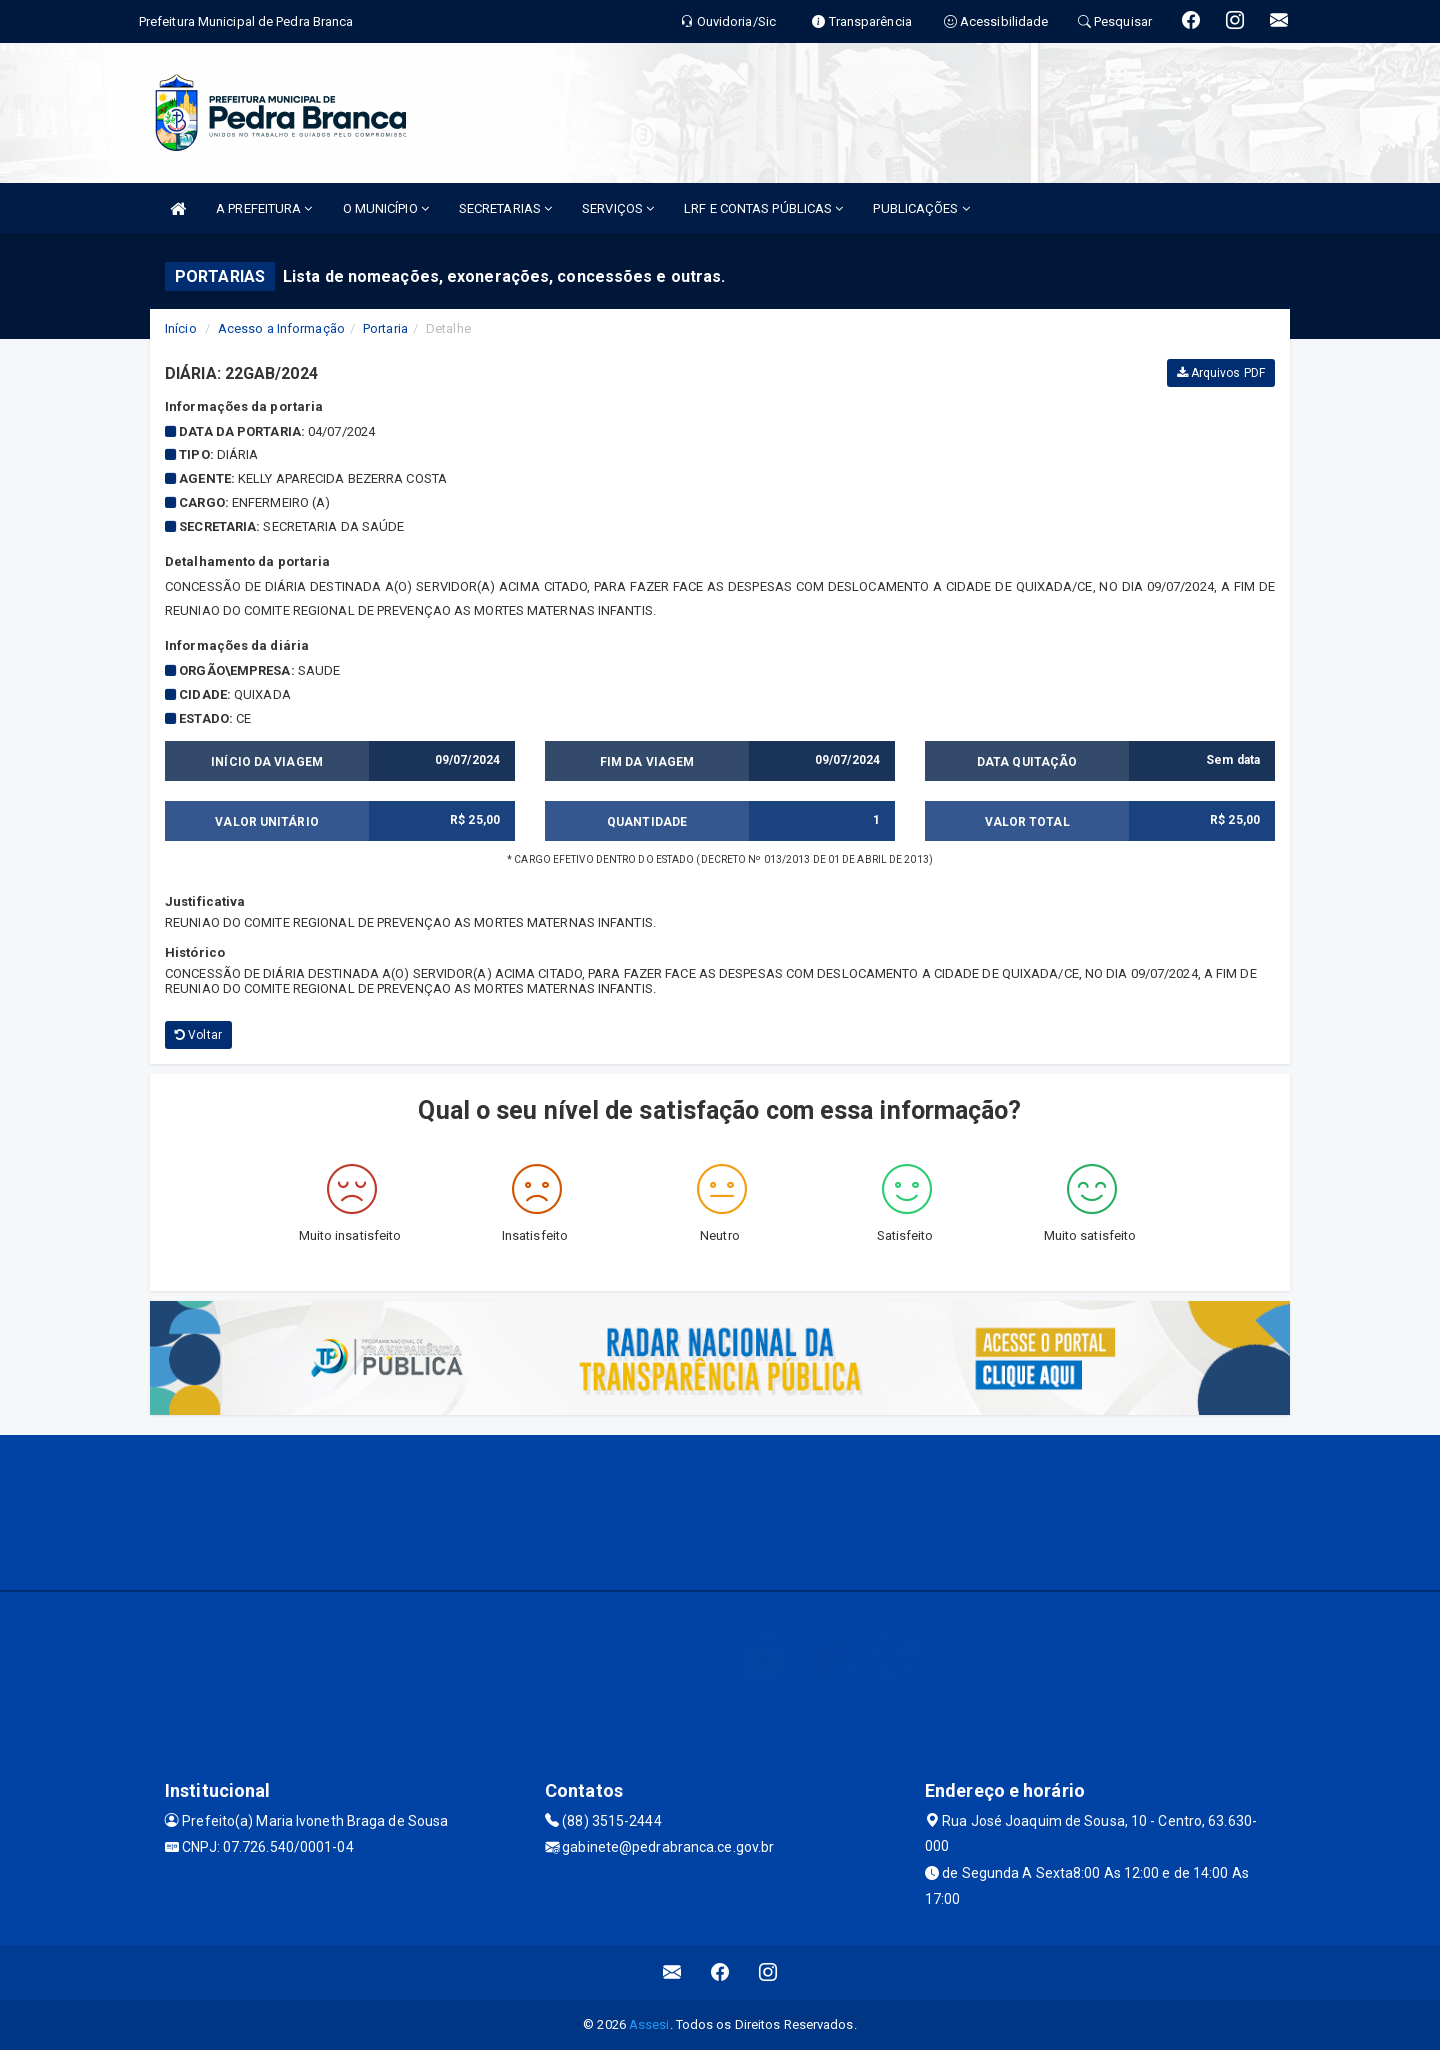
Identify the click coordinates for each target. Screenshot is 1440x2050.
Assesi (649, 2024)
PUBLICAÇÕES (921, 208)
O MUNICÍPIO (386, 208)
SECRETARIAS (505, 208)
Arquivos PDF (1221, 373)
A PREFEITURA (264, 208)
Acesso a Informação (281, 328)
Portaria (385, 328)
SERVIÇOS (618, 208)
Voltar (198, 1035)
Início (181, 328)
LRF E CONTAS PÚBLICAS (763, 208)
